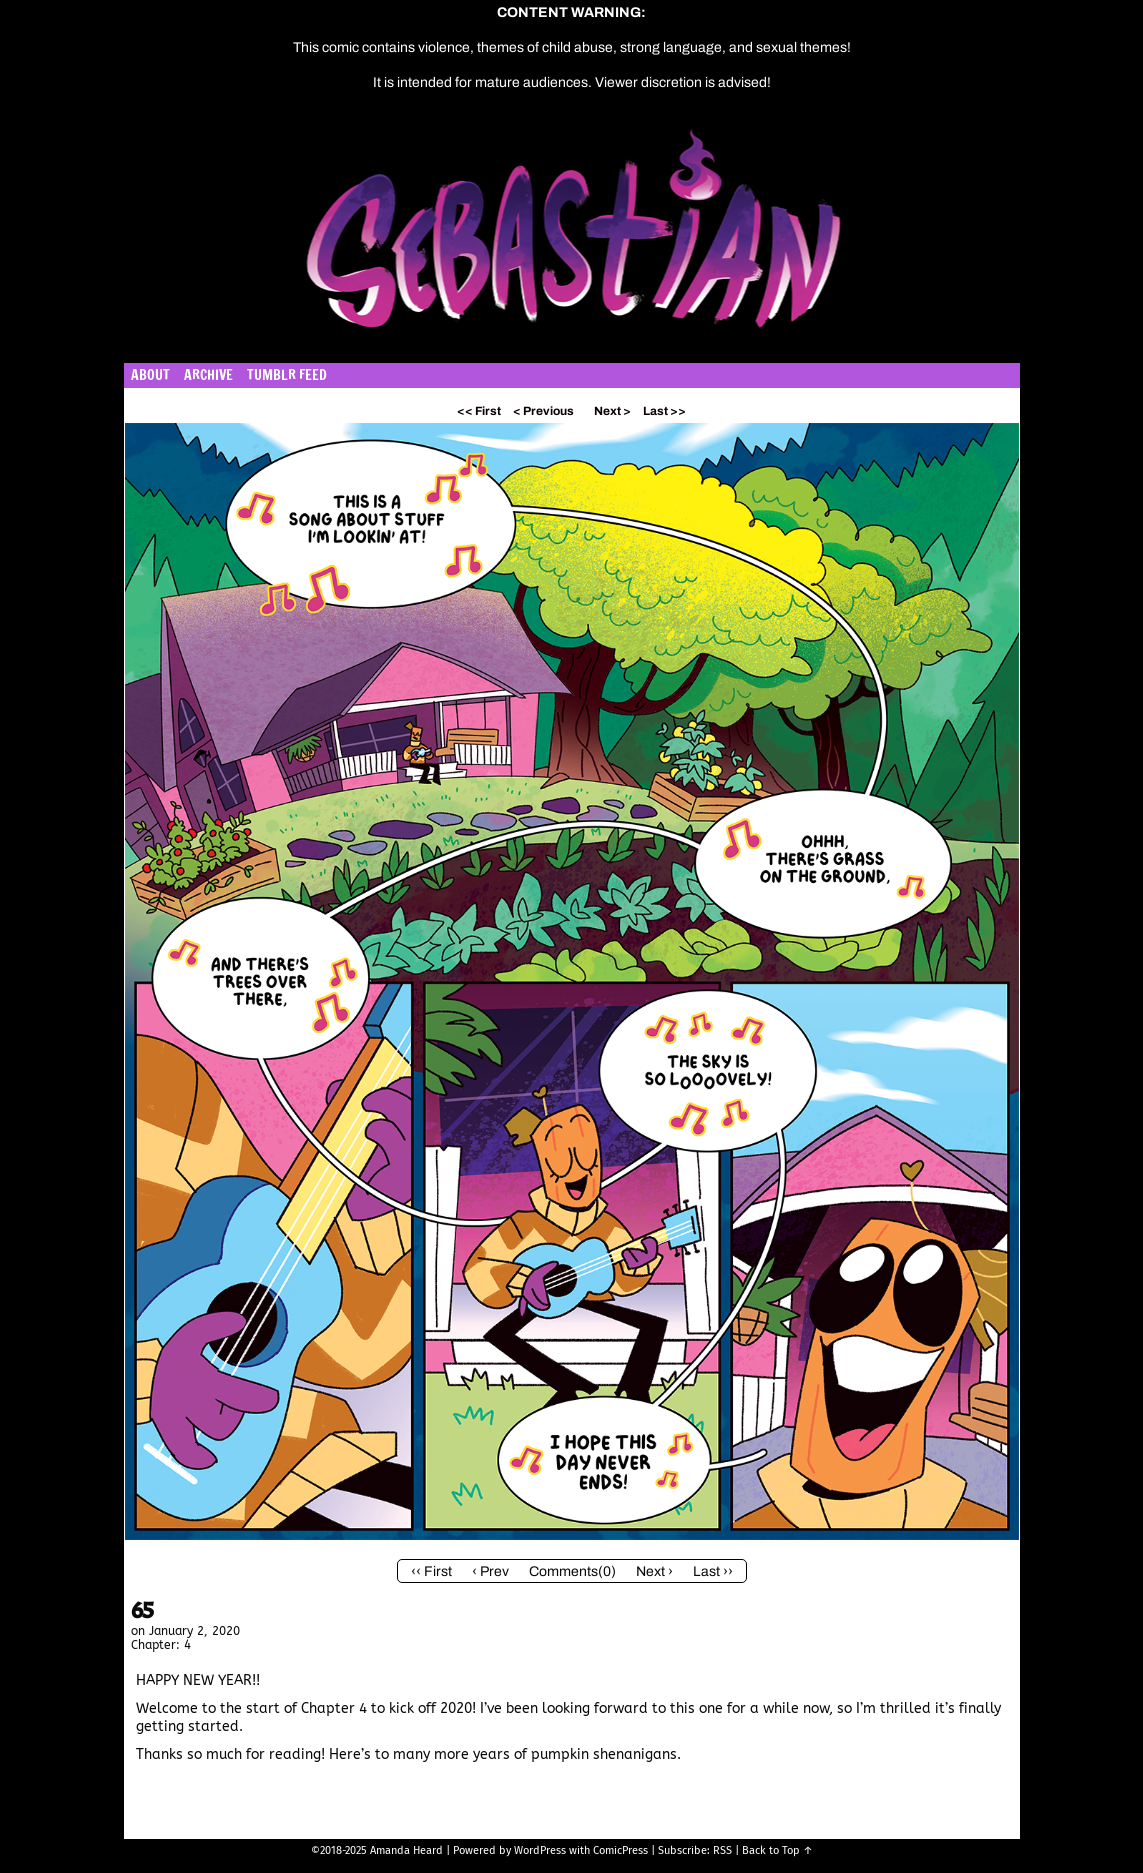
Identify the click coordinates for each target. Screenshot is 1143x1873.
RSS (722, 1850)
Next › (654, 1571)
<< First (479, 411)
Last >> (664, 411)
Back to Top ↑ (777, 1850)
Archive (208, 375)
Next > (612, 411)
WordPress (540, 1850)
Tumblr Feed (287, 375)
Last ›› (713, 1571)
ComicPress (620, 1850)
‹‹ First (431, 1571)
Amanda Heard (406, 1850)
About (150, 375)
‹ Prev (490, 1571)
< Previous (543, 411)
